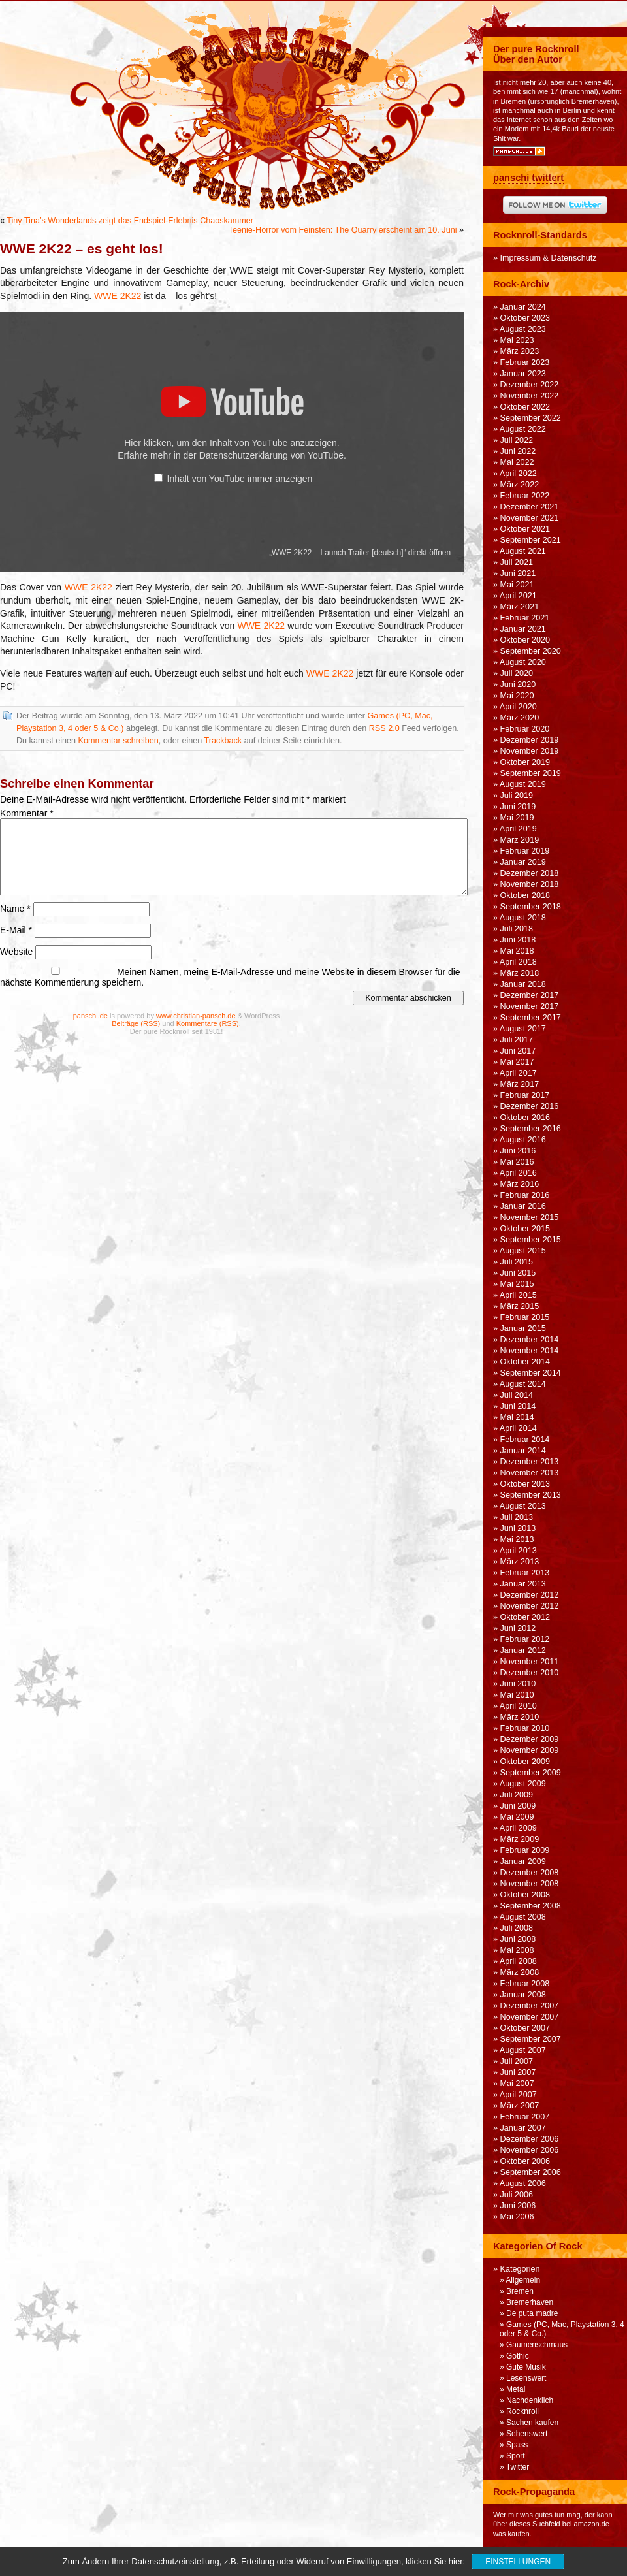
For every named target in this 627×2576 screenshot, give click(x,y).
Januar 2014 (523, 1450)
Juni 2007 (518, 2072)
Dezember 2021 (529, 506)
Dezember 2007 (529, 2005)
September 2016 (530, 1128)
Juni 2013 (518, 1528)
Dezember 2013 (529, 1461)
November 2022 (529, 395)
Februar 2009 (525, 1850)
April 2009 (518, 1828)
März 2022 (519, 484)
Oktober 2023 (525, 318)
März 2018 (519, 973)
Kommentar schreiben (118, 740)
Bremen (520, 2291)
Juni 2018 (518, 939)
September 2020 (530, 651)
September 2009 (530, 1772)
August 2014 (523, 1384)
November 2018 (529, 884)
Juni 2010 (518, 1683)
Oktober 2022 (525, 406)
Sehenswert (526, 2433)
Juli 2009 (517, 1794)
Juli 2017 (517, 1039)
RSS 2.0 (384, 728)
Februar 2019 (525, 851)
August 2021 (523, 551)
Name (15, 908)
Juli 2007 (517, 2061)
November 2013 (529, 1472)
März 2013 (519, 1561)
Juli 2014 (517, 1395)
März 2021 (519, 606)
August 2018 (523, 917)
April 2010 (518, 1706)
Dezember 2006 (529, 2139)
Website (16, 951)
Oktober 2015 (525, 1228)
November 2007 (529, 2016)
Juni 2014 (518, 1406)
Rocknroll (522, 2411)
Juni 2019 (518, 806)
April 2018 (518, 962)
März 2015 (519, 1306)
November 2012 (529, 1606)
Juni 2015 (518, 1273)
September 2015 (530, 1239)
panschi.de (90, 1016)
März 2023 (519, 351)
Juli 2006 (517, 2194)
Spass (517, 2444)
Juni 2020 (518, 684)
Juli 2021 (517, 562)
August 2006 (523, 2183)
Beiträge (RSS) (136, 1023)
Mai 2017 (517, 1062)
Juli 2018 (517, 928)
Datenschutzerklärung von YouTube (271, 455)
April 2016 (518, 1173)
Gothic (517, 2355)
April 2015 (518, 1295)
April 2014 (518, 1428)
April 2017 (518, 1073)
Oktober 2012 (525, 1617)
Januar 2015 (523, 1328)
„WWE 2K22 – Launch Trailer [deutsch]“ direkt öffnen (360, 552)
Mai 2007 (517, 2083)
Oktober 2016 (525, 1117)
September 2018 (530, 906)
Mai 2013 (517, 1539)
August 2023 (523, 329)
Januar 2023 (523, 373)
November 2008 (529, 1883)
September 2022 (530, 418)
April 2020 (518, 706)
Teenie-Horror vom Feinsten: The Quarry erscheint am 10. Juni (343, 229)
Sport (515, 2455)
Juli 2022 (517, 440)
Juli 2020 (517, 673)
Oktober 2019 (525, 762)
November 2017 (529, 1006)
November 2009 (529, 1750)
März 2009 (519, 1839)
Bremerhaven (529, 2302)
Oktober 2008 (525, 1894)
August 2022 (523, 429)
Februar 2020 (525, 728)
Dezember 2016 (529, 1106)
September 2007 (530, 2039)
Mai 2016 (517, 1162)
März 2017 (519, 1084)
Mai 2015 (517, 1284)
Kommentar (27, 813)
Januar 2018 (523, 984)
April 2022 (518, 473)
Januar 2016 (523, 1206)
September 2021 (530, 540)
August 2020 (523, 662)
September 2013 (530, 1495)
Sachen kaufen (532, 2422)
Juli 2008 (517, 1928)
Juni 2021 (518, 573)
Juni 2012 (518, 1628)
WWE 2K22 (117, 296)
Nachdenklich (529, 2400)
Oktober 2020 (525, 640)
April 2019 (518, 828)
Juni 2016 (518, 1150)
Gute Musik (526, 2367)
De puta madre (532, 2313)
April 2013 (518, 1550)
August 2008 (523, 1917)
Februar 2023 (525, 362)
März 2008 (519, 1972)
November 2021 (529, 518)
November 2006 (529, 2150)
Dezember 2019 (529, 740)
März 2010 (519, 1717)
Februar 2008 (525, 1983)
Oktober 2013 (525, 1484)
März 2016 (519, 1184)
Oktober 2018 (525, 895)
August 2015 (523, 1250)
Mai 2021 (517, 584)
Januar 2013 (523, 1583)
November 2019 (529, 751)
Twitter (517, 2466)
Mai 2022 (517, 462)
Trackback (223, 740)
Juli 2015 (517, 1261)
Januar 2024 (523, 307)
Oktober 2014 (525, 1361)
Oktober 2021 (525, 529)
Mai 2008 (517, 1950)
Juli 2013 (517, 1517)
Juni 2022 (518, 451)
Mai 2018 (517, 951)
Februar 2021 (525, 617)
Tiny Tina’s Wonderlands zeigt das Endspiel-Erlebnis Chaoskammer (130, 220)
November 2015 (529, 1217)
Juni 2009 (518, 1806)
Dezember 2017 (529, 995)
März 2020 (519, 717)
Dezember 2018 (529, 873)
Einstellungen (518, 2561)
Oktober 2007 (525, 2028)
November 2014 (529, 1350)
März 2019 (519, 840)
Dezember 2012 (529, 1595)
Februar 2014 (525, 1439)
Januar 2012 (523, 1650)
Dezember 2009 (529, 1739)
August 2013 (523, 1506)
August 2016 (523, 1139)
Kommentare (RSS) (207, 1023)
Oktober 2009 (525, 1761)
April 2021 (518, 595)
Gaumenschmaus (537, 2344)
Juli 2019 (517, 795)
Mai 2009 (517, 1817)
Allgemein (523, 2280)
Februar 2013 (525, 1572)
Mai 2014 (517, 1417)
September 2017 (530, 1017)
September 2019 (530, 773)
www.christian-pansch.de (196, 1016)
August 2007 (523, 2050)
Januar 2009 (523, 1861)
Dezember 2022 (529, 384)
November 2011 (529, 1661)
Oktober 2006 (525, 2161)
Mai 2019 (517, 817)
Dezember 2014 (529, 1339)
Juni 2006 (518, 2205)
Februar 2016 (525, 1195)
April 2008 (518, 1961)
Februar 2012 (525, 1639)
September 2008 (530, 1905)
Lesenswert (526, 2378)
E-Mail (16, 930)
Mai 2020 (517, 695)
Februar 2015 (525, 1317)
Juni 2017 (518, 1050)
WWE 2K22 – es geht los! (81, 248)
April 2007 (518, 2094)
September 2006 (530, 2172)
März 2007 (519, 2105)
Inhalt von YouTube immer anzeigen (240, 479)
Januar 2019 (523, 862)
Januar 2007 (523, 2128)
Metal (515, 2389)
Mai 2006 (517, 2216)
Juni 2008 (518, 1939)
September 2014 (530, 1372)
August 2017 (523, 1028)
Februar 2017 (525, 1095)
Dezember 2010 (529, 1672)
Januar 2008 (523, 1994)
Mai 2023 (517, 340)
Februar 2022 (525, 495)
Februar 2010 (525, 1728)
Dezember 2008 (529, 1872)
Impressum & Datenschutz (548, 258)
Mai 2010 (517, 1694)
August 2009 (523, 1783)
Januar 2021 (523, 629)
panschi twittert (528, 177)
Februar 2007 (525, 2116)
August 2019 (523, 784)
